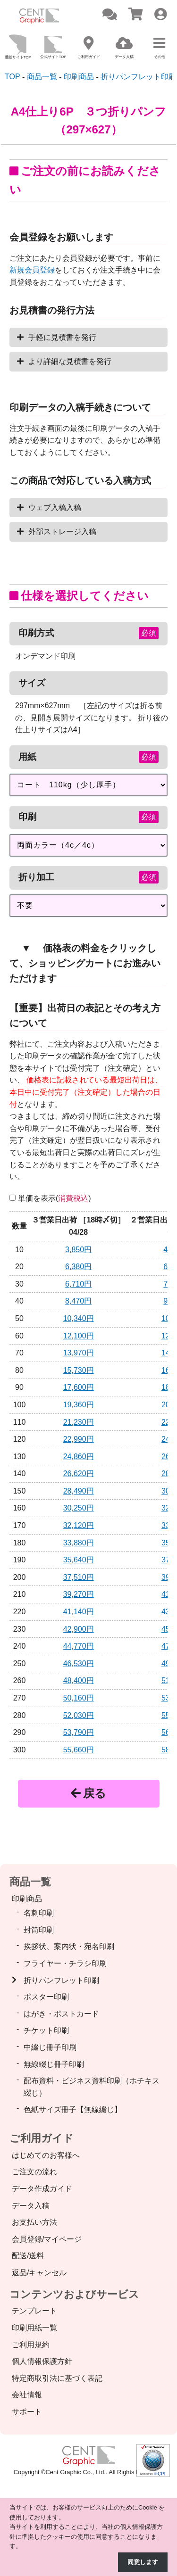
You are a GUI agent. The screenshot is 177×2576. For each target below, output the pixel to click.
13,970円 (78, 1353)
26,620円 (78, 1474)
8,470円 (78, 1301)
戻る (88, 1793)
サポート (27, 2412)
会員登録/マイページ (47, 2239)
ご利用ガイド (41, 2138)
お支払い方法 (34, 2222)
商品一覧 (30, 1882)
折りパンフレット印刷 (61, 1980)
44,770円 (78, 1646)
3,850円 (78, 1250)
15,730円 (78, 1370)
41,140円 (78, 1612)
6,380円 (78, 1267)
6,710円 (78, 1284)
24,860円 (78, 1457)
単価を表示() (54, 1198)
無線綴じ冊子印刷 (54, 2064)
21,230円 (78, 1422)
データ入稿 (31, 2206)
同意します (142, 2562)
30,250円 (78, 1508)
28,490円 (78, 1491)
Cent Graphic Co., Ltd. (76, 2472)
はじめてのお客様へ (46, 2155)
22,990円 (78, 1439)
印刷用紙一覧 (34, 2328)
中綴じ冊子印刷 (50, 2047)
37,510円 (78, 1577)
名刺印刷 (39, 1913)
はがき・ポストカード (61, 2014)
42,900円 (78, 1629)
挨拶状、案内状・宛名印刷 (69, 1946)
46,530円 (78, 1664)
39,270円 (78, 1594)
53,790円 (78, 1732)
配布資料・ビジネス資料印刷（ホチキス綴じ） (92, 2087)
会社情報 (27, 2395)
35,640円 (78, 1560)
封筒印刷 (39, 1930)
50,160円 (78, 1698)
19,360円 (78, 1405)
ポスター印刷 (46, 1997)
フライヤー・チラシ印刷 (65, 1963)
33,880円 (78, 1543)
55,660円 (78, 1750)
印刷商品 (27, 1899)
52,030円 (78, 1715)
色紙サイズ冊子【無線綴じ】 (73, 2109)
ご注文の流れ (34, 2172)
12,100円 (78, 1336)
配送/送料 (28, 2256)
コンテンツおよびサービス (74, 2294)
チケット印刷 (46, 2030)
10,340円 (78, 1318)
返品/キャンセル (39, 2273)
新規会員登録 (32, 270)
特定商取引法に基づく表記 (57, 2378)
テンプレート (34, 2311)
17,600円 (78, 1387)
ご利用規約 (31, 2345)
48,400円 (78, 1680)
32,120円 (78, 1525)
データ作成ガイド (42, 2189)
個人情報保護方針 (42, 2361)
